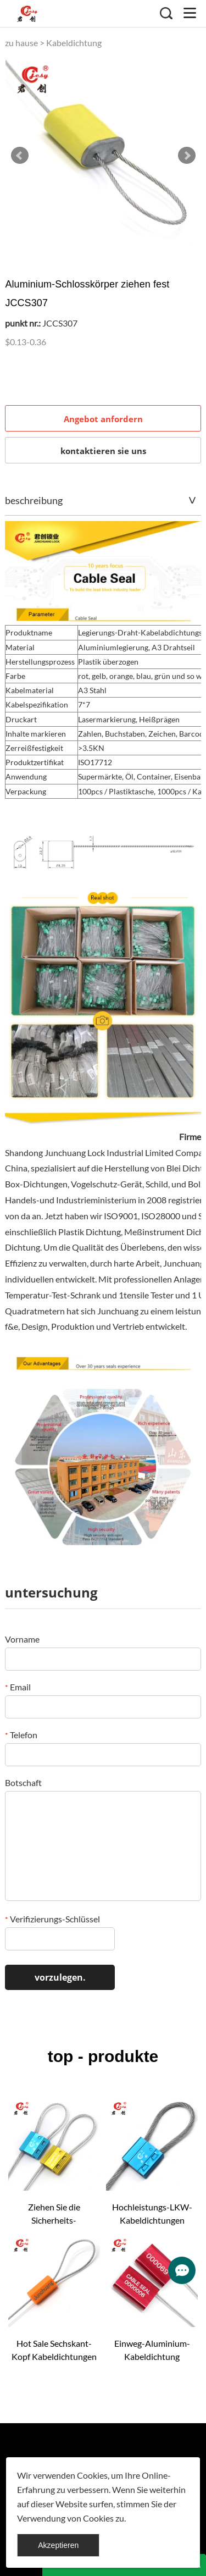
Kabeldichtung (74, 42)
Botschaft (23, 1782)
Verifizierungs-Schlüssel (52, 1919)
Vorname (22, 1639)
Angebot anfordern (103, 418)
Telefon (21, 1734)
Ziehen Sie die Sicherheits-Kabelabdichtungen (54, 2214)
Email (18, 1687)
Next (187, 155)
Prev (20, 155)
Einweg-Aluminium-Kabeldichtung (152, 2350)
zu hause (21, 42)
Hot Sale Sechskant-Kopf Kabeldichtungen (54, 2350)
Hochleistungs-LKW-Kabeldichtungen (152, 2213)
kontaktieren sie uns (103, 450)
